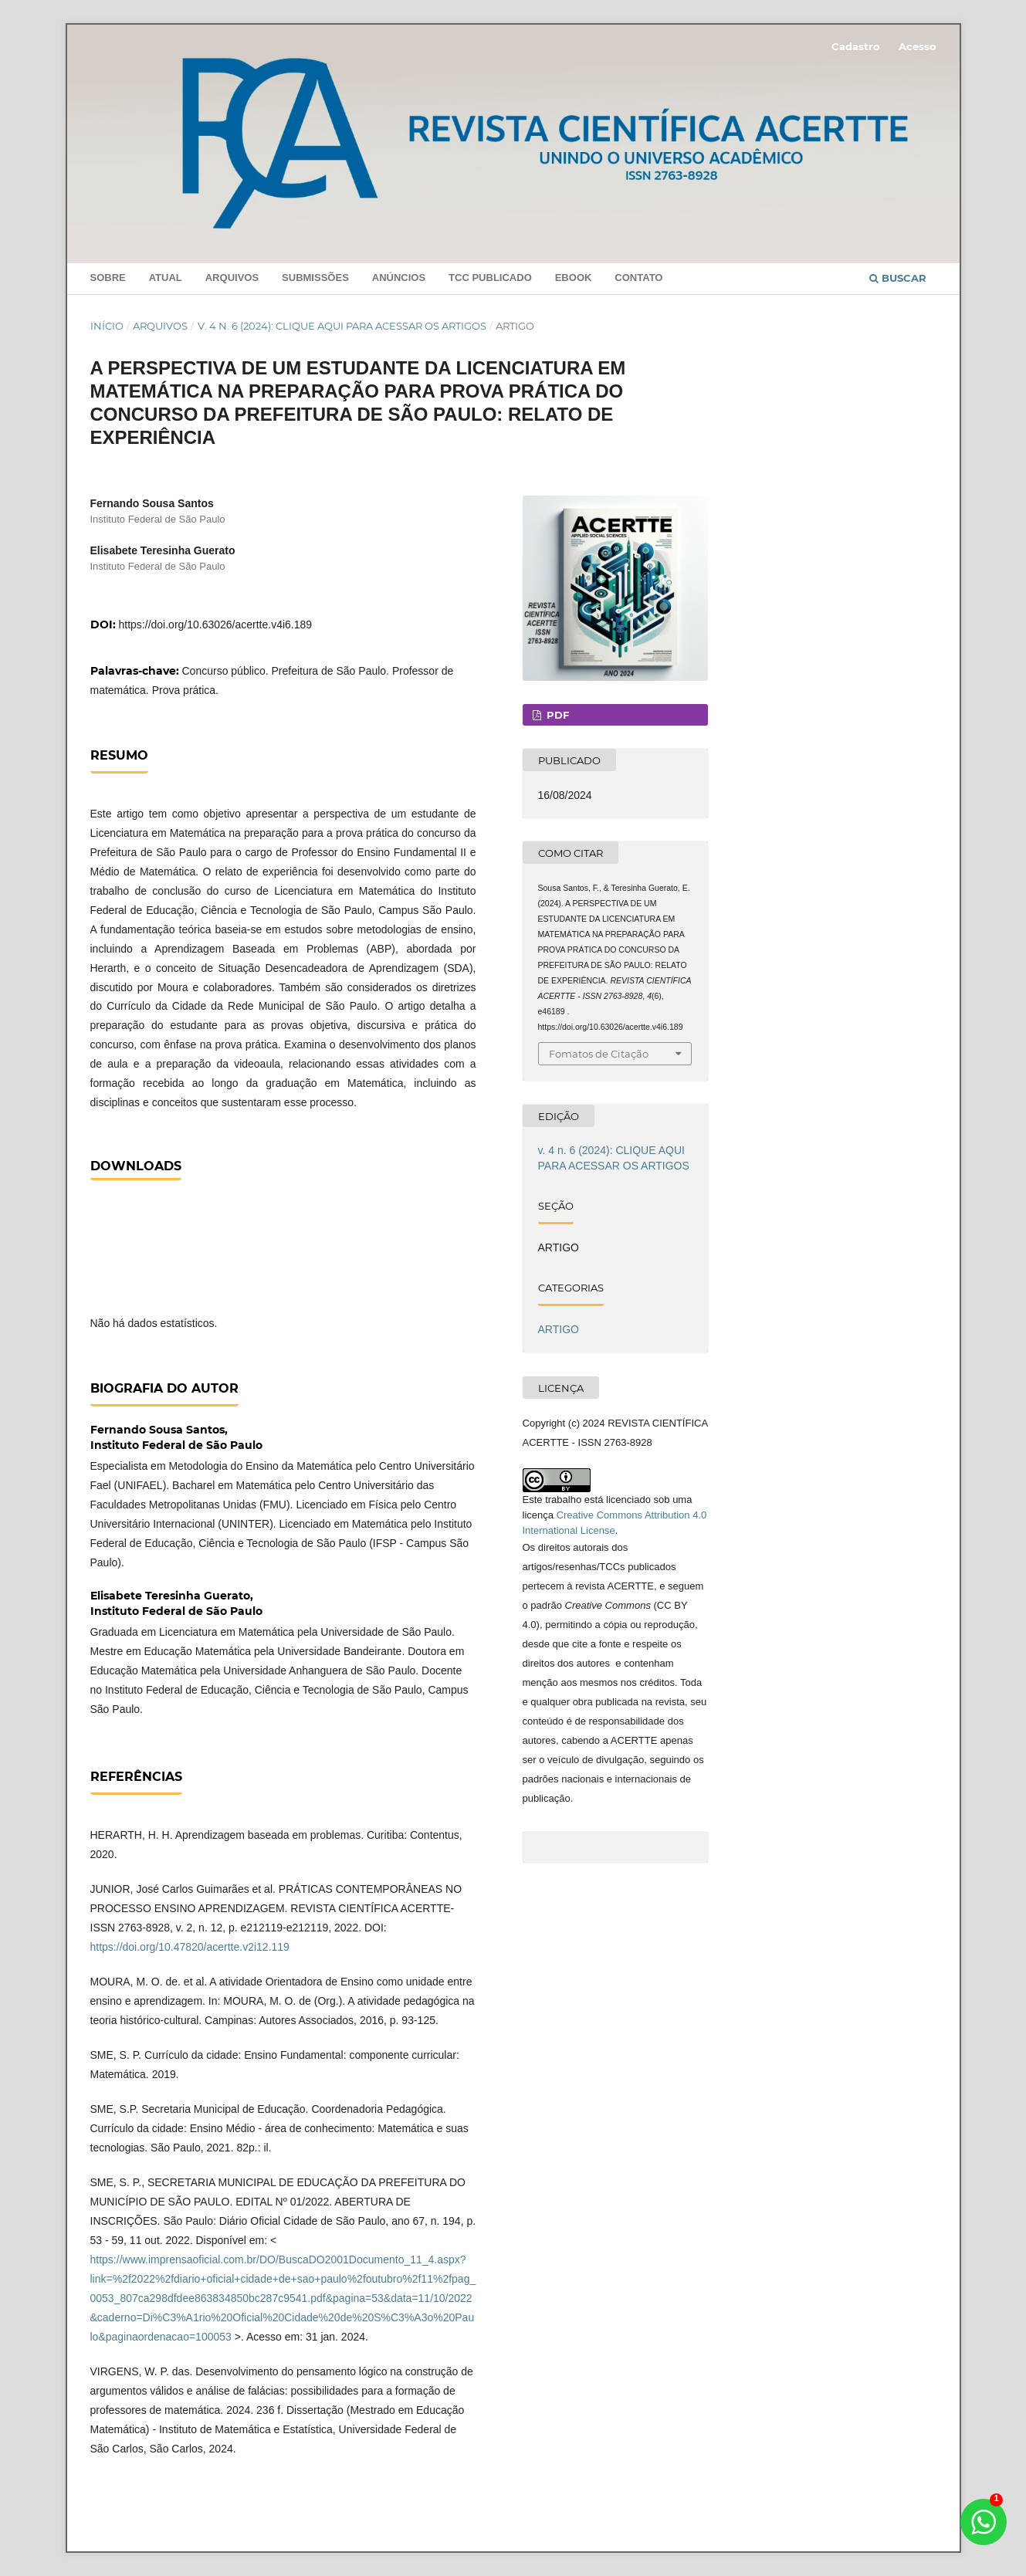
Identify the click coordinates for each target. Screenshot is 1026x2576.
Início (107, 326)
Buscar (897, 278)
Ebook (573, 277)
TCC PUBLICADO (490, 277)
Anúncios (398, 277)
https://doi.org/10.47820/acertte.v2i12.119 (190, 1947)
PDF (556, 715)
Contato (638, 277)
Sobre (108, 277)
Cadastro (855, 46)
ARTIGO (558, 1329)
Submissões (315, 277)
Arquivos (232, 277)
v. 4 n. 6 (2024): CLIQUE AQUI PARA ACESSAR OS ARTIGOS (342, 326)
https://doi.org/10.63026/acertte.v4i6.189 (216, 624)
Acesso (917, 46)
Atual (165, 277)
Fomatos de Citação (598, 1054)
